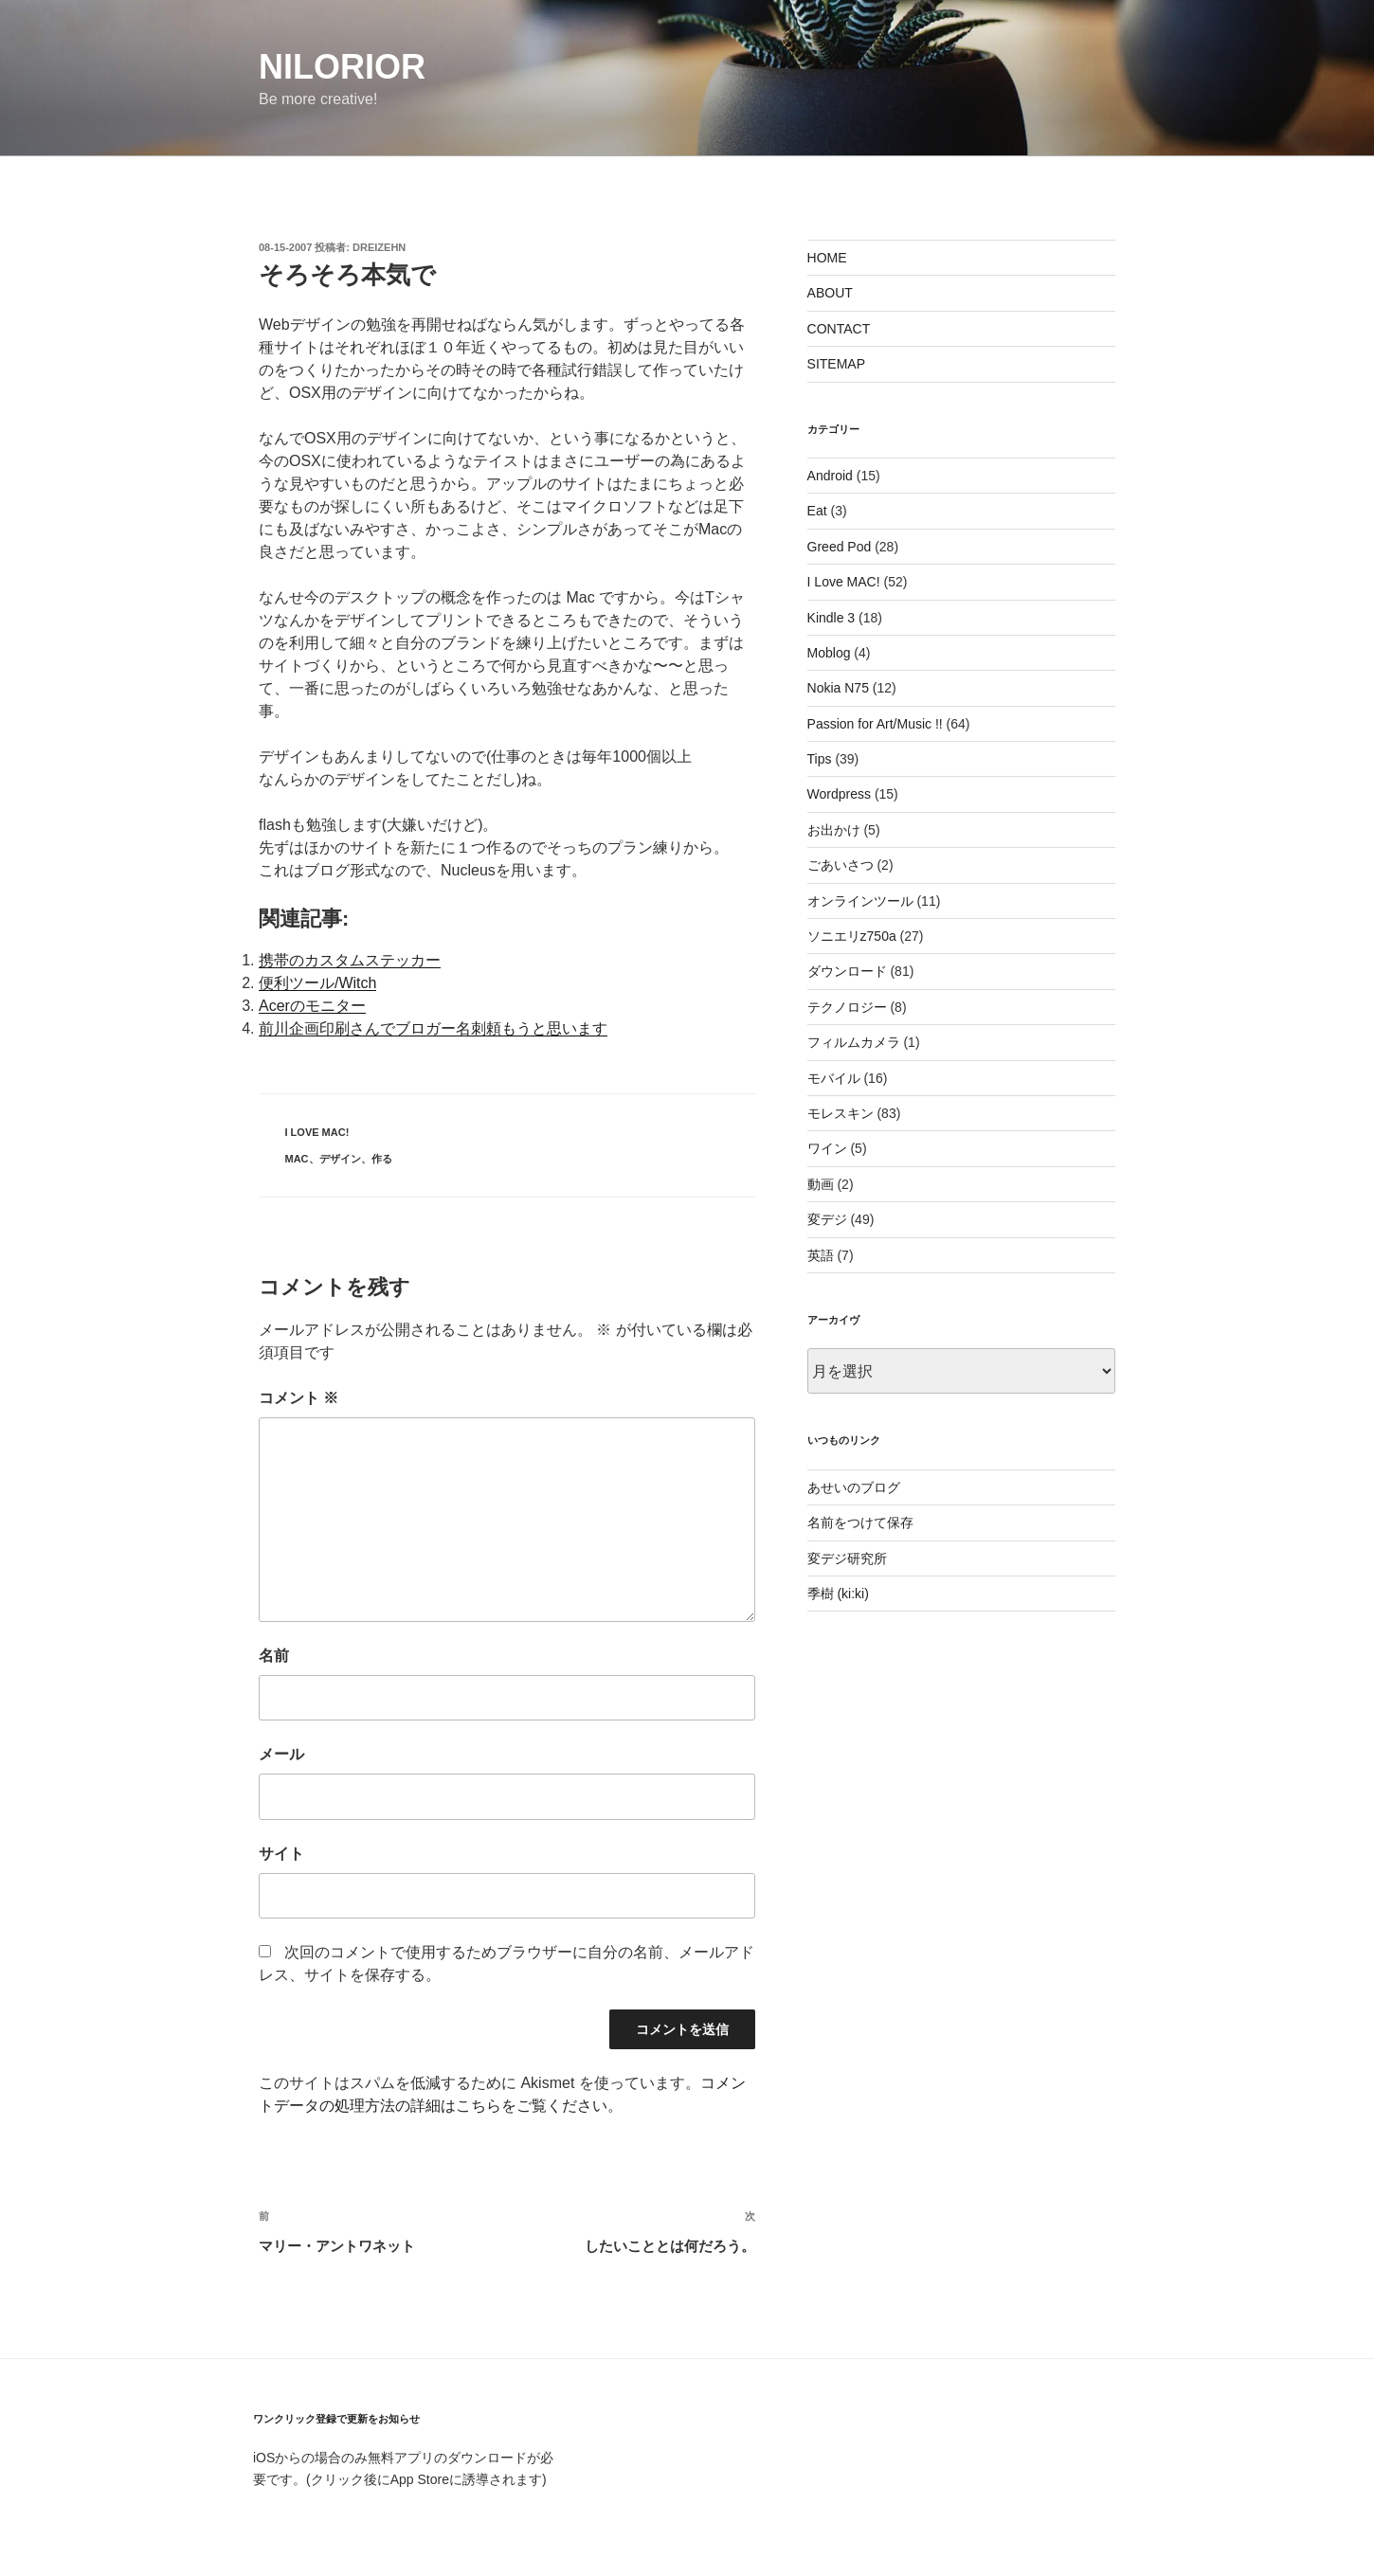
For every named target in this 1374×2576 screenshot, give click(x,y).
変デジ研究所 (847, 1558)
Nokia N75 (838, 687)
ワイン (827, 1148)
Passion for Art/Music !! (875, 723)
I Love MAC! (317, 1132)
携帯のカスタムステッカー (350, 960)
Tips (819, 758)
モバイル (833, 1078)
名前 (274, 1656)
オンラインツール (860, 901)
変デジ (827, 1219)
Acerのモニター (312, 1006)
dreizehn (379, 247)
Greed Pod (839, 546)
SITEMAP (836, 363)
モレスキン (840, 1113)
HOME (827, 257)
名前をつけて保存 (860, 1522)
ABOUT (830, 292)
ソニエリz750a (851, 936)
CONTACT (839, 328)
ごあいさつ (840, 865)
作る (381, 1158)
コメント (298, 1398)
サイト (281, 1854)
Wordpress (839, 794)
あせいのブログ (853, 1487)
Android (830, 475)
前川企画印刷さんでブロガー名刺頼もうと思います (433, 1028)
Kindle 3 (831, 617)
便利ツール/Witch (317, 983)
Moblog (829, 652)
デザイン (340, 1158)
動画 (820, 1184)
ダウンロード (847, 971)
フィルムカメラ (853, 1042)
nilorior (342, 66)
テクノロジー (847, 1007)
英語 (820, 1255)
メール (281, 1754)
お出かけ (833, 830)
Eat (817, 510)
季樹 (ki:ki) (838, 1593)
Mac (297, 1158)
